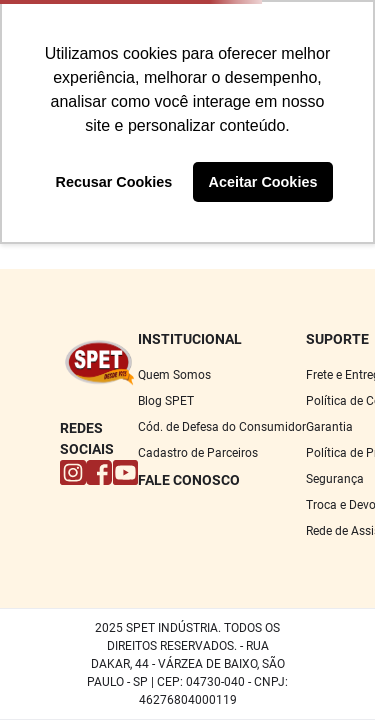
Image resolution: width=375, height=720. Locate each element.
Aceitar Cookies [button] (263, 182)
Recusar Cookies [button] (114, 182)
